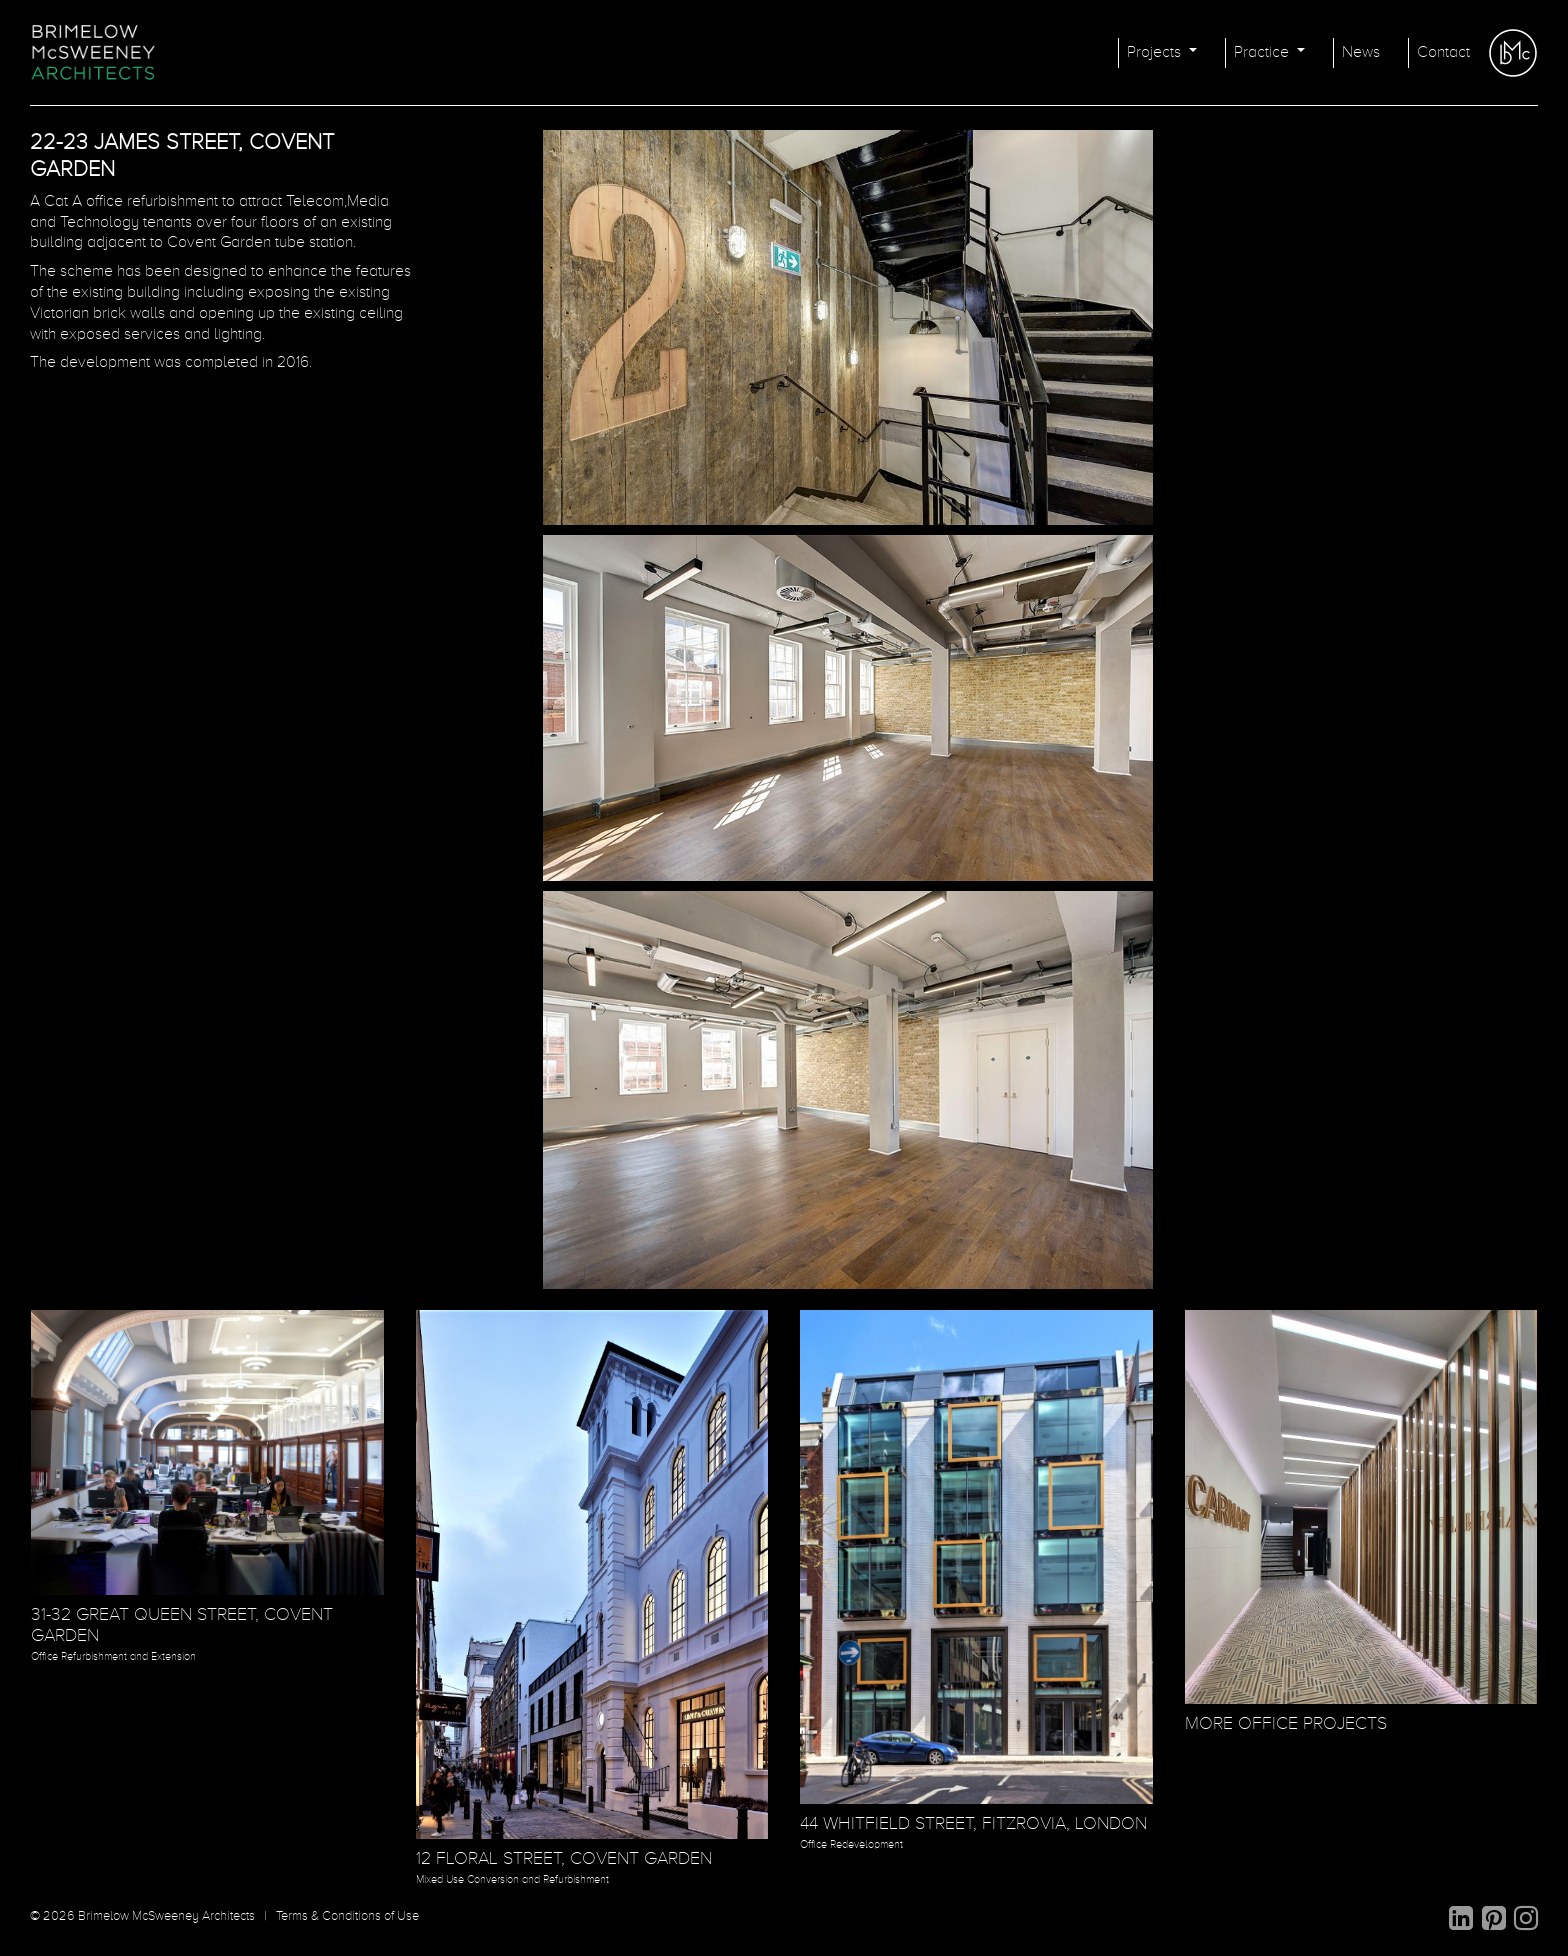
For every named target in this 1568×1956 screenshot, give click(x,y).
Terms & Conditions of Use (347, 1916)
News (1361, 53)
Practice (1263, 53)
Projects (1156, 53)
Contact (1443, 53)
